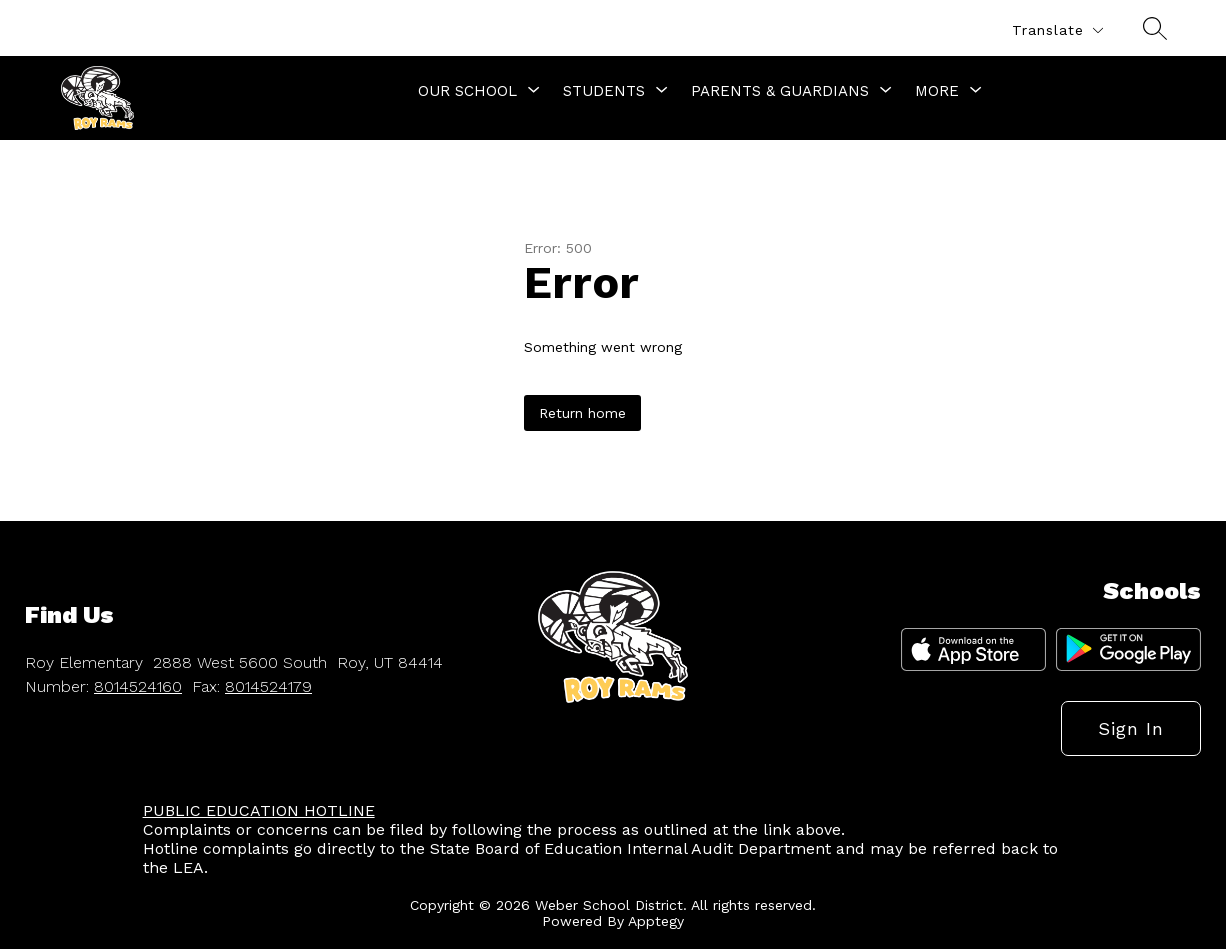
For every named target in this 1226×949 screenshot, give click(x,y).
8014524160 (138, 686)
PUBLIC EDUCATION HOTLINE (259, 810)
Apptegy (656, 921)
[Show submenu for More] (937, 91)
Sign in (1131, 728)
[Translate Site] (1057, 30)
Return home (582, 413)
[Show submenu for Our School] (467, 91)
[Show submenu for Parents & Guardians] (780, 91)
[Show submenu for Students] (604, 91)
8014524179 (268, 686)
